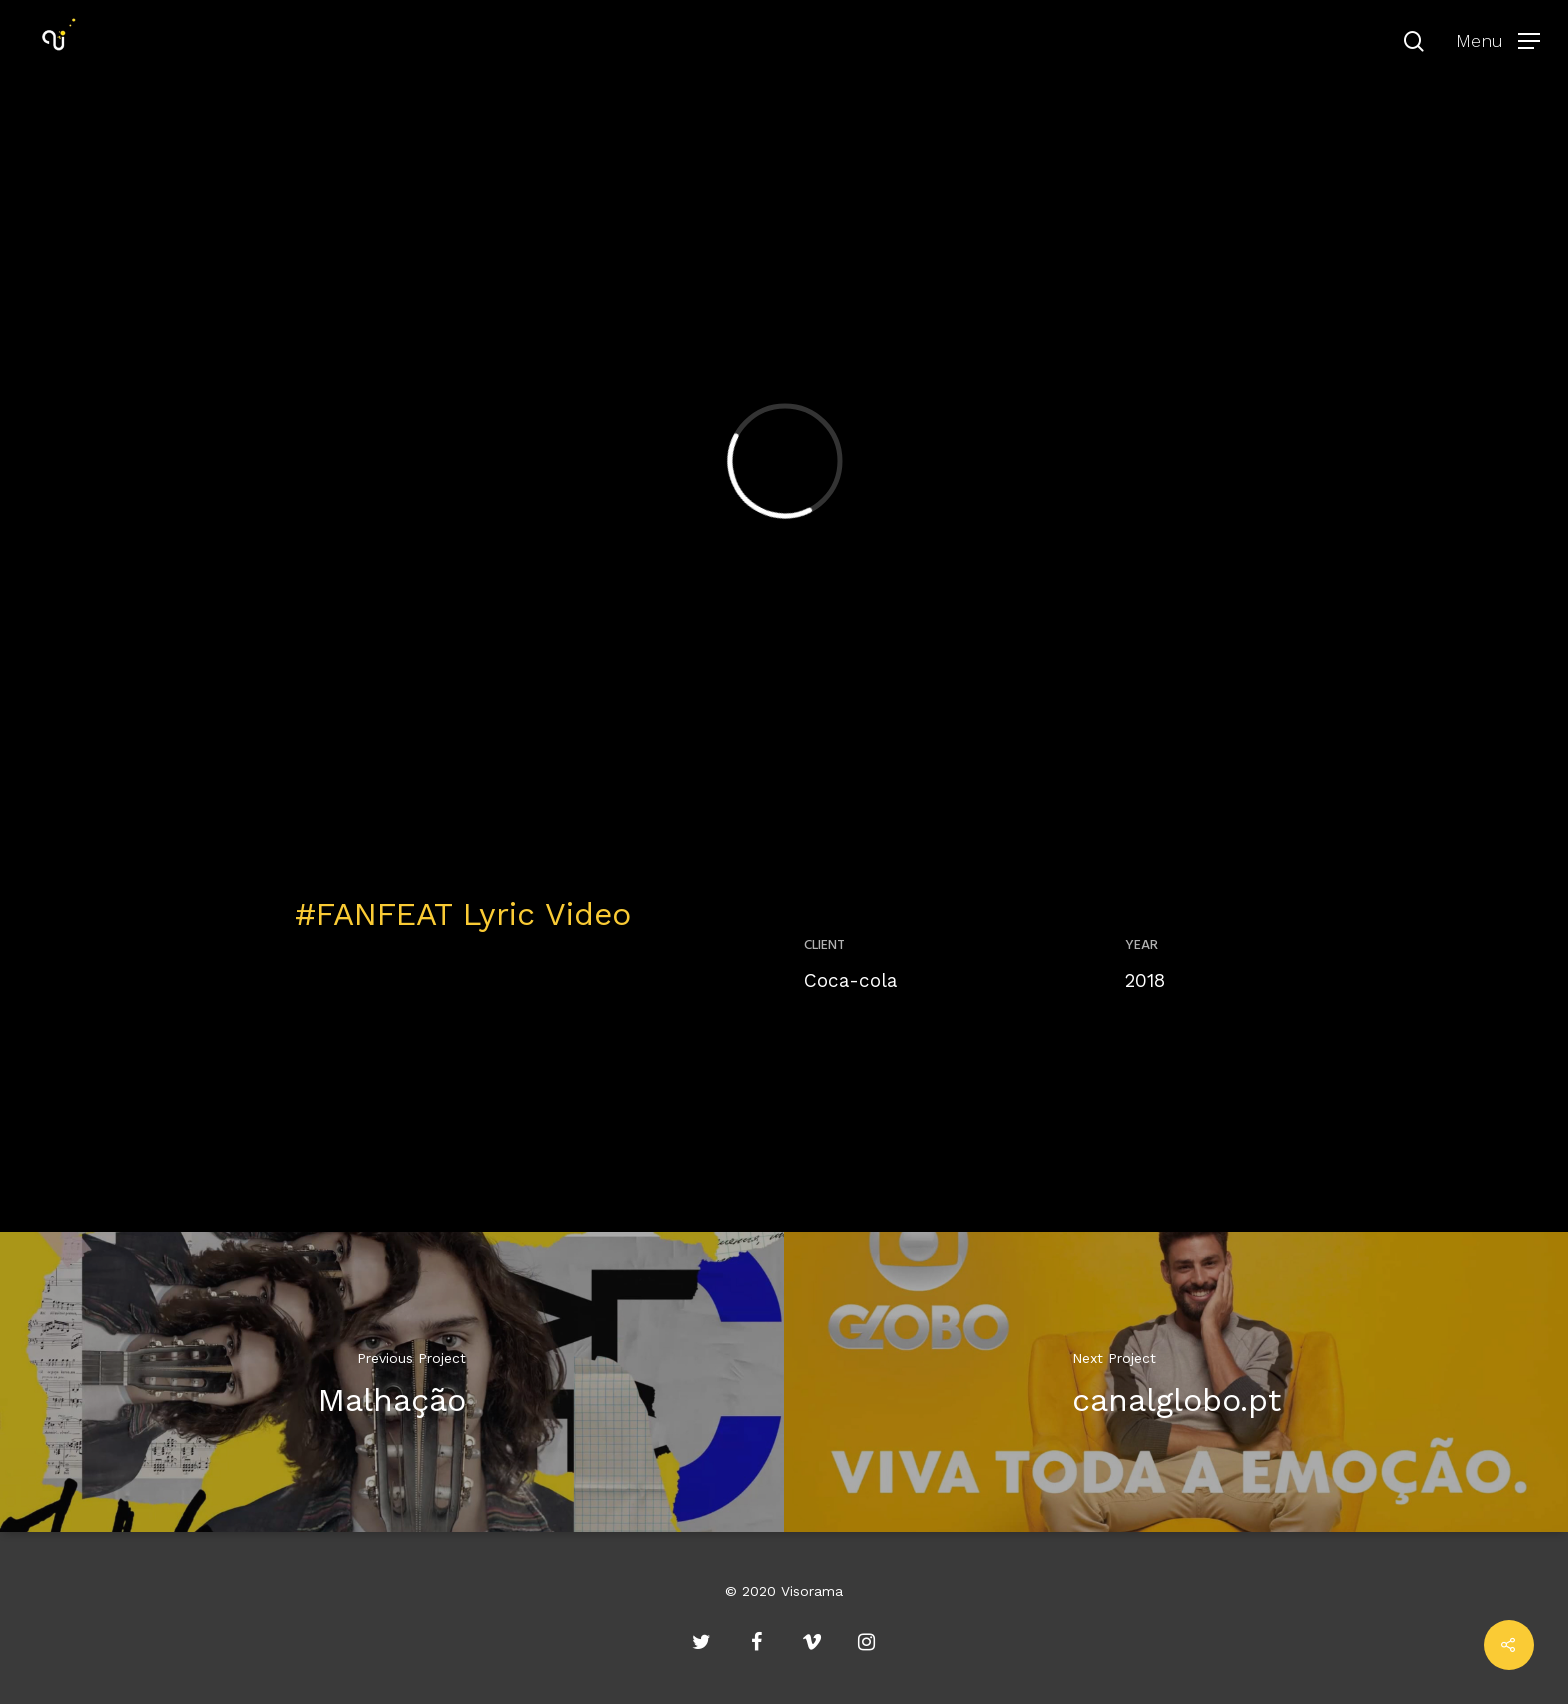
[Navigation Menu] (1498, 40)
